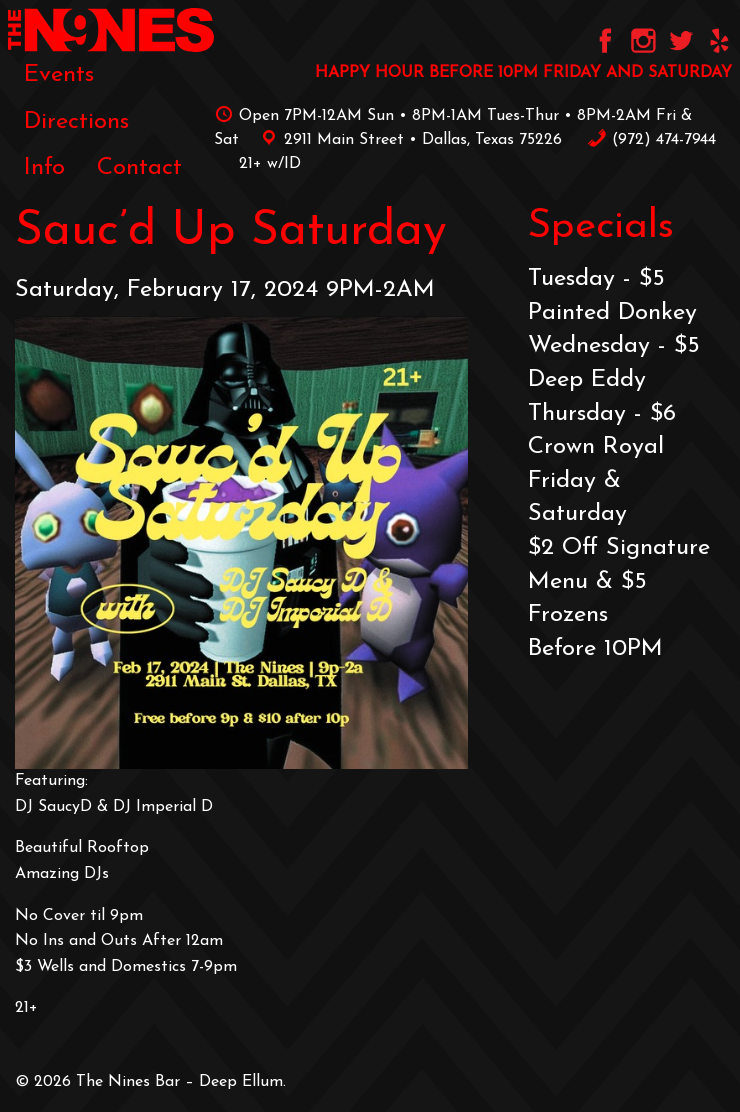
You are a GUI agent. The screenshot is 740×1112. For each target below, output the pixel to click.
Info (44, 168)
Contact (139, 168)
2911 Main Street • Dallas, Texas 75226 (408, 140)
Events (59, 75)
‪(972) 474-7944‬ (651, 140)
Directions (76, 122)
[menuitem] (59, 75)
